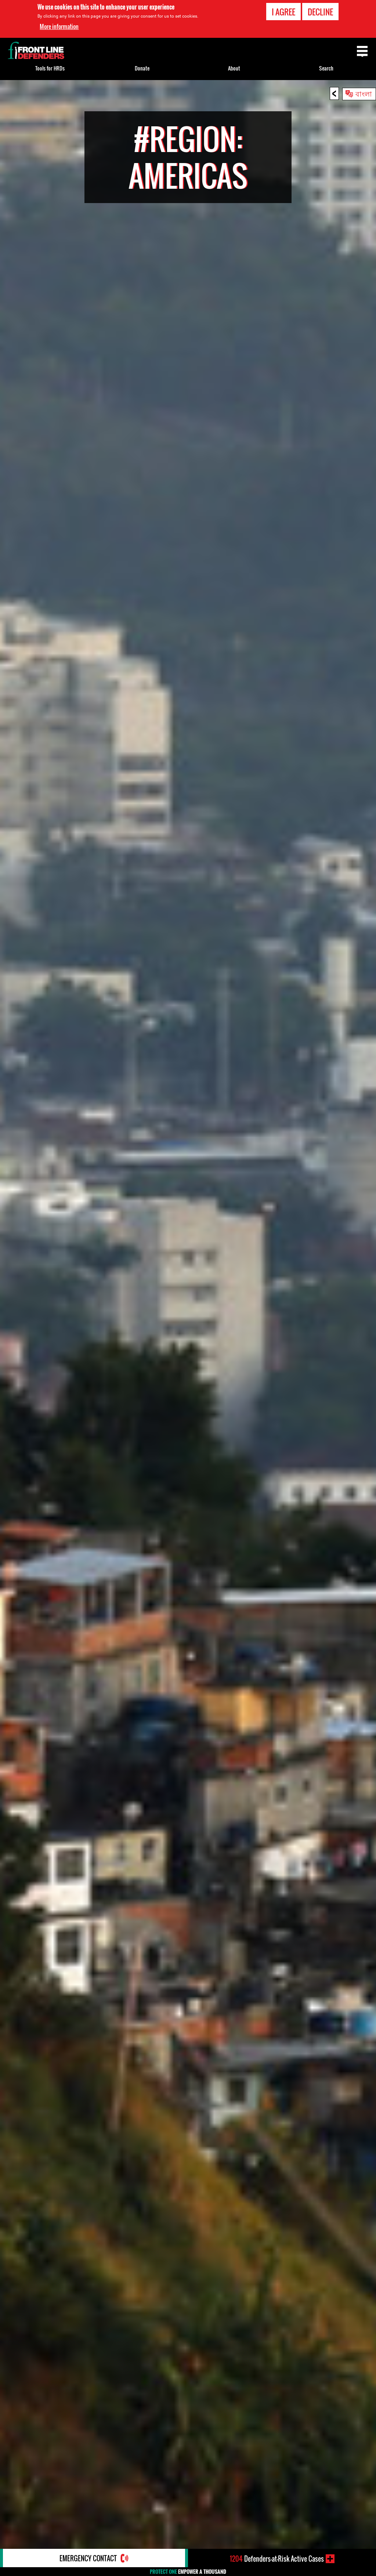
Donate (142, 68)
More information (59, 26)
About (234, 68)
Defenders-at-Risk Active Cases (277, 2559)
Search (326, 68)
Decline (320, 12)
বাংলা (363, 93)
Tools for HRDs (50, 68)
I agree (283, 12)
